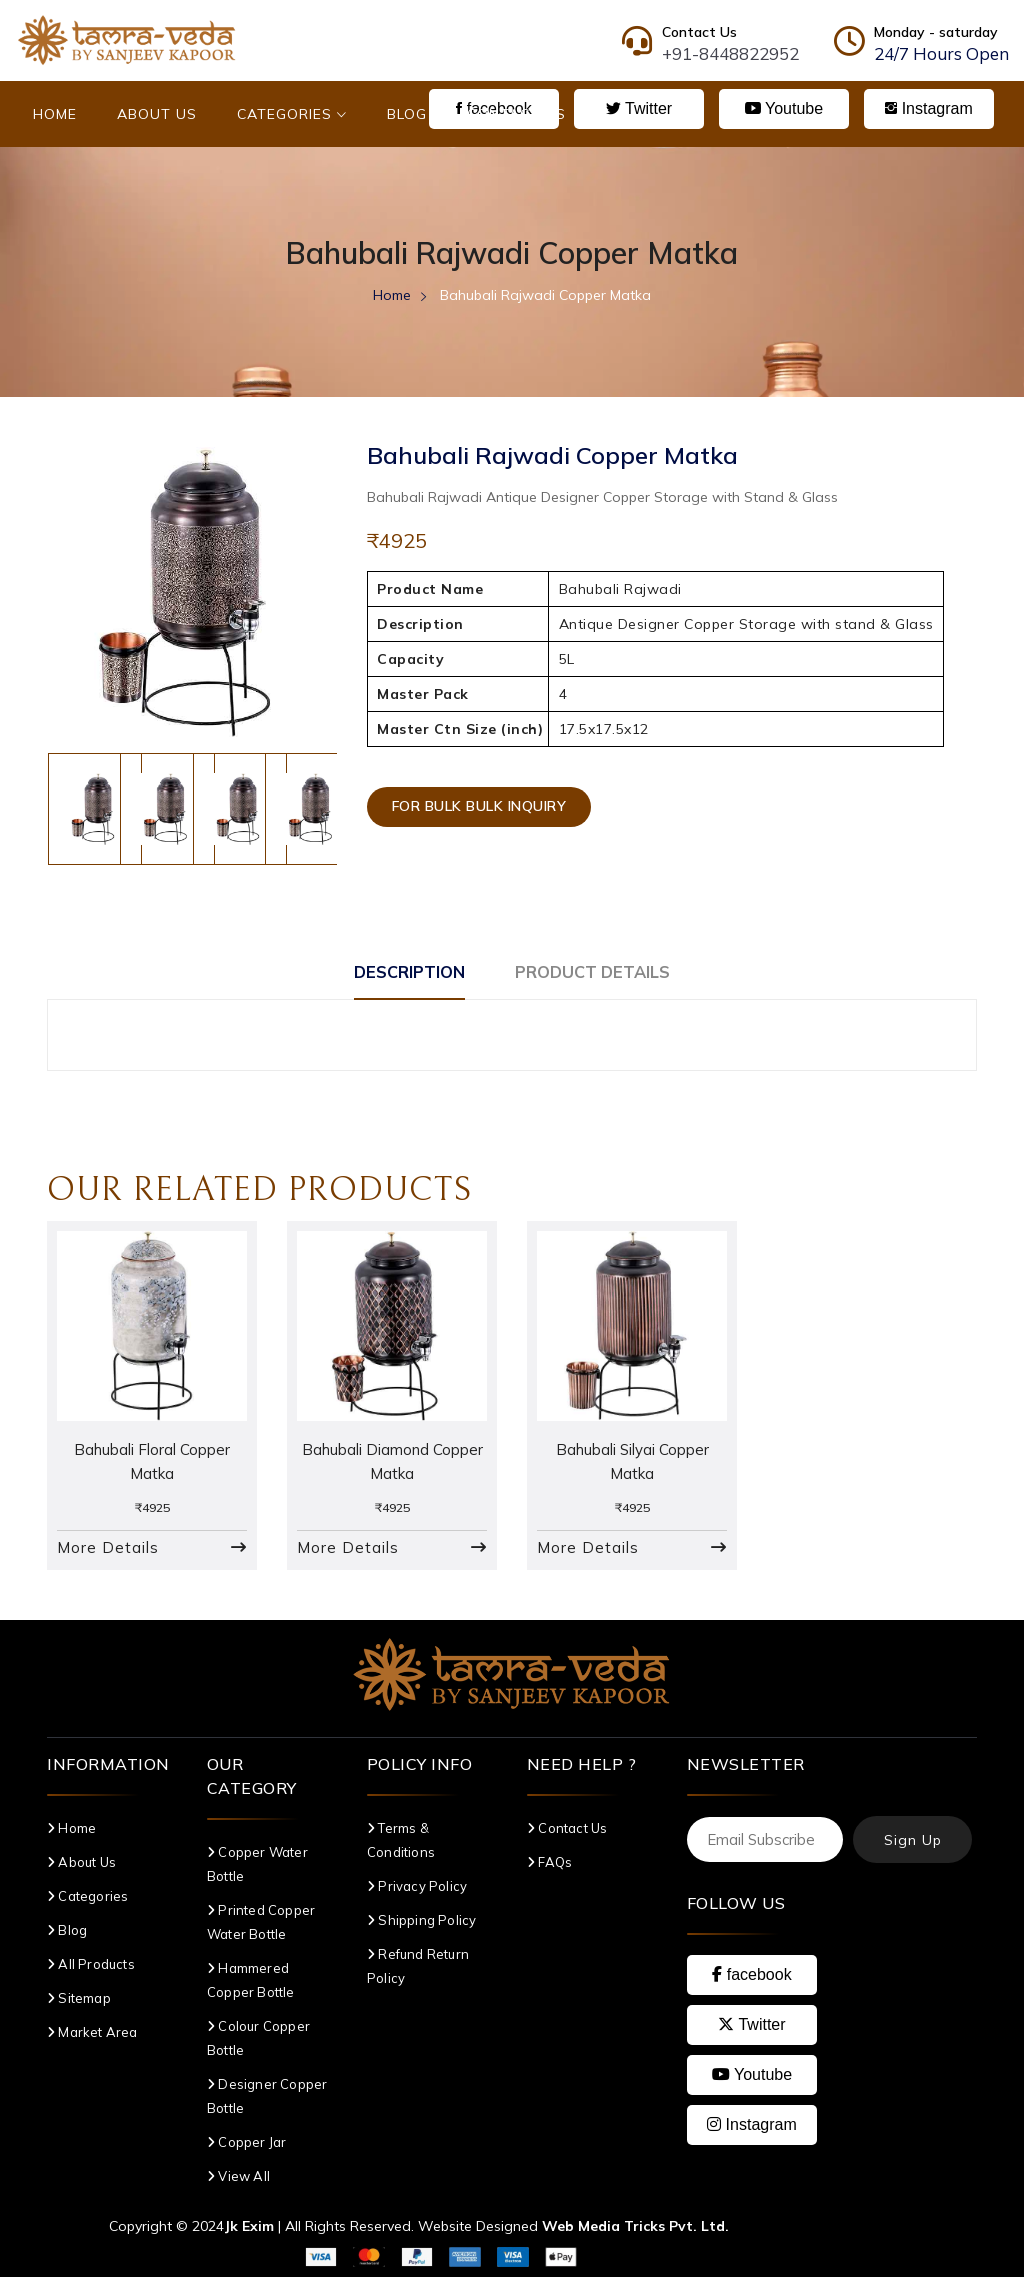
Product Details (605, 971)
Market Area (92, 2034)
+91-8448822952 (730, 53)
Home (55, 114)
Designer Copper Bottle (267, 2098)
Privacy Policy (417, 1888)
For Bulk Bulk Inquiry (485, 811)
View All (238, 2178)
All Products (91, 1966)
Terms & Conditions (401, 1842)
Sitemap (79, 2000)
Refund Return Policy (418, 1968)
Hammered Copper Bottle (251, 1982)
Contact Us (516, 114)
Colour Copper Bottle (258, 2040)
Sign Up (913, 1842)
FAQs (549, 1864)
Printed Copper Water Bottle (261, 1924)
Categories (292, 114)
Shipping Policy (421, 1922)
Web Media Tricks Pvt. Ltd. (635, 2228)
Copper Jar (246, 2144)
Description (395, 971)
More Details (108, 1549)
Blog (407, 114)
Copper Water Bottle (257, 1866)
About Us (157, 114)
